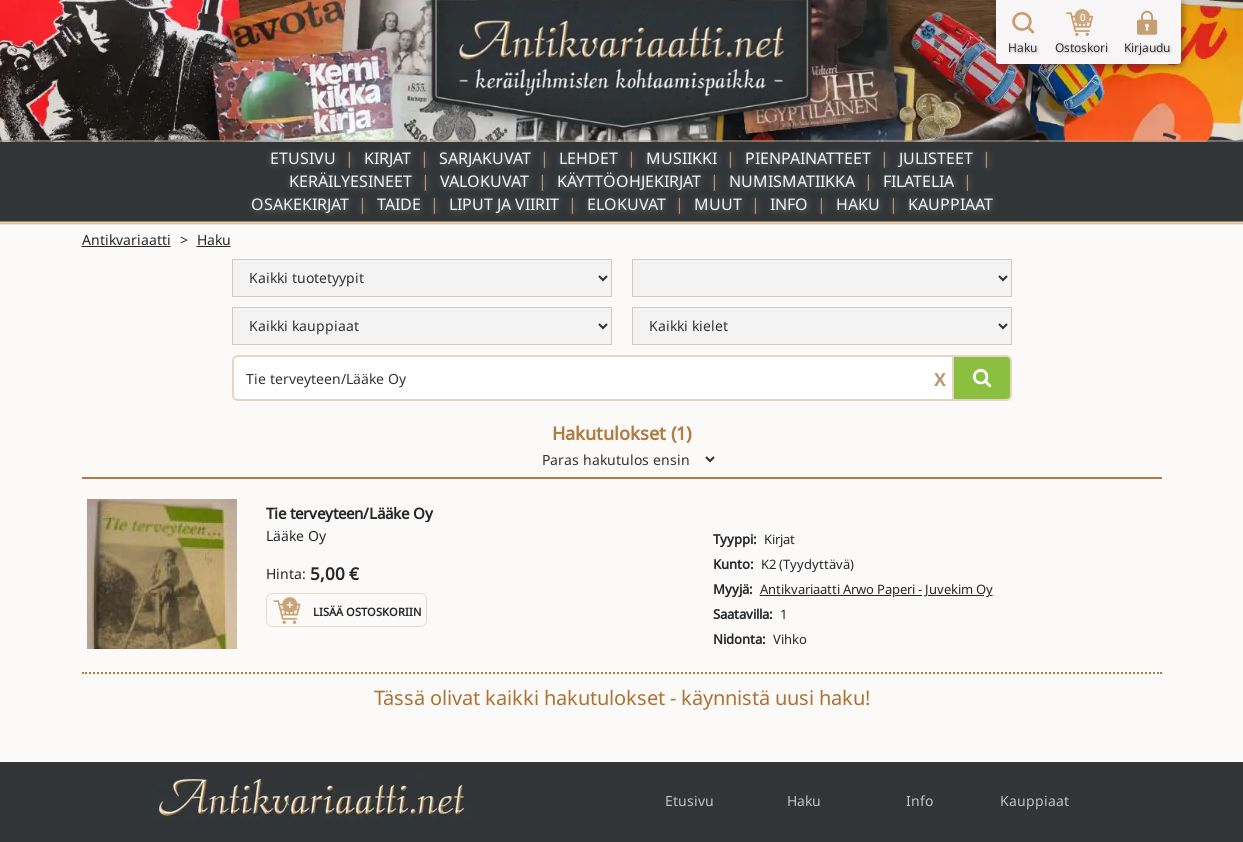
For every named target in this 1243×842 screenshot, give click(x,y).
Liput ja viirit (504, 204)
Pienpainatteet (808, 158)
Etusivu (303, 158)
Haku (858, 204)
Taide (399, 204)
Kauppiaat (950, 204)
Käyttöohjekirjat (629, 181)
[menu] (422, 278)
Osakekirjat (300, 204)
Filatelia (918, 181)
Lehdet (588, 158)
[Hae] (982, 378)
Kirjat (387, 158)
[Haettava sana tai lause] (622, 378)
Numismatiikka (792, 181)
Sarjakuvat (485, 158)
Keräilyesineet (350, 181)
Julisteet (936, 158)
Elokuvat (626, 204)
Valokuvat (484, 181)
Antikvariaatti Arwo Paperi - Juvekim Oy (876, 589)
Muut (718, 204)
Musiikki (681, 158)
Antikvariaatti (126, 239)
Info (789, 204)
